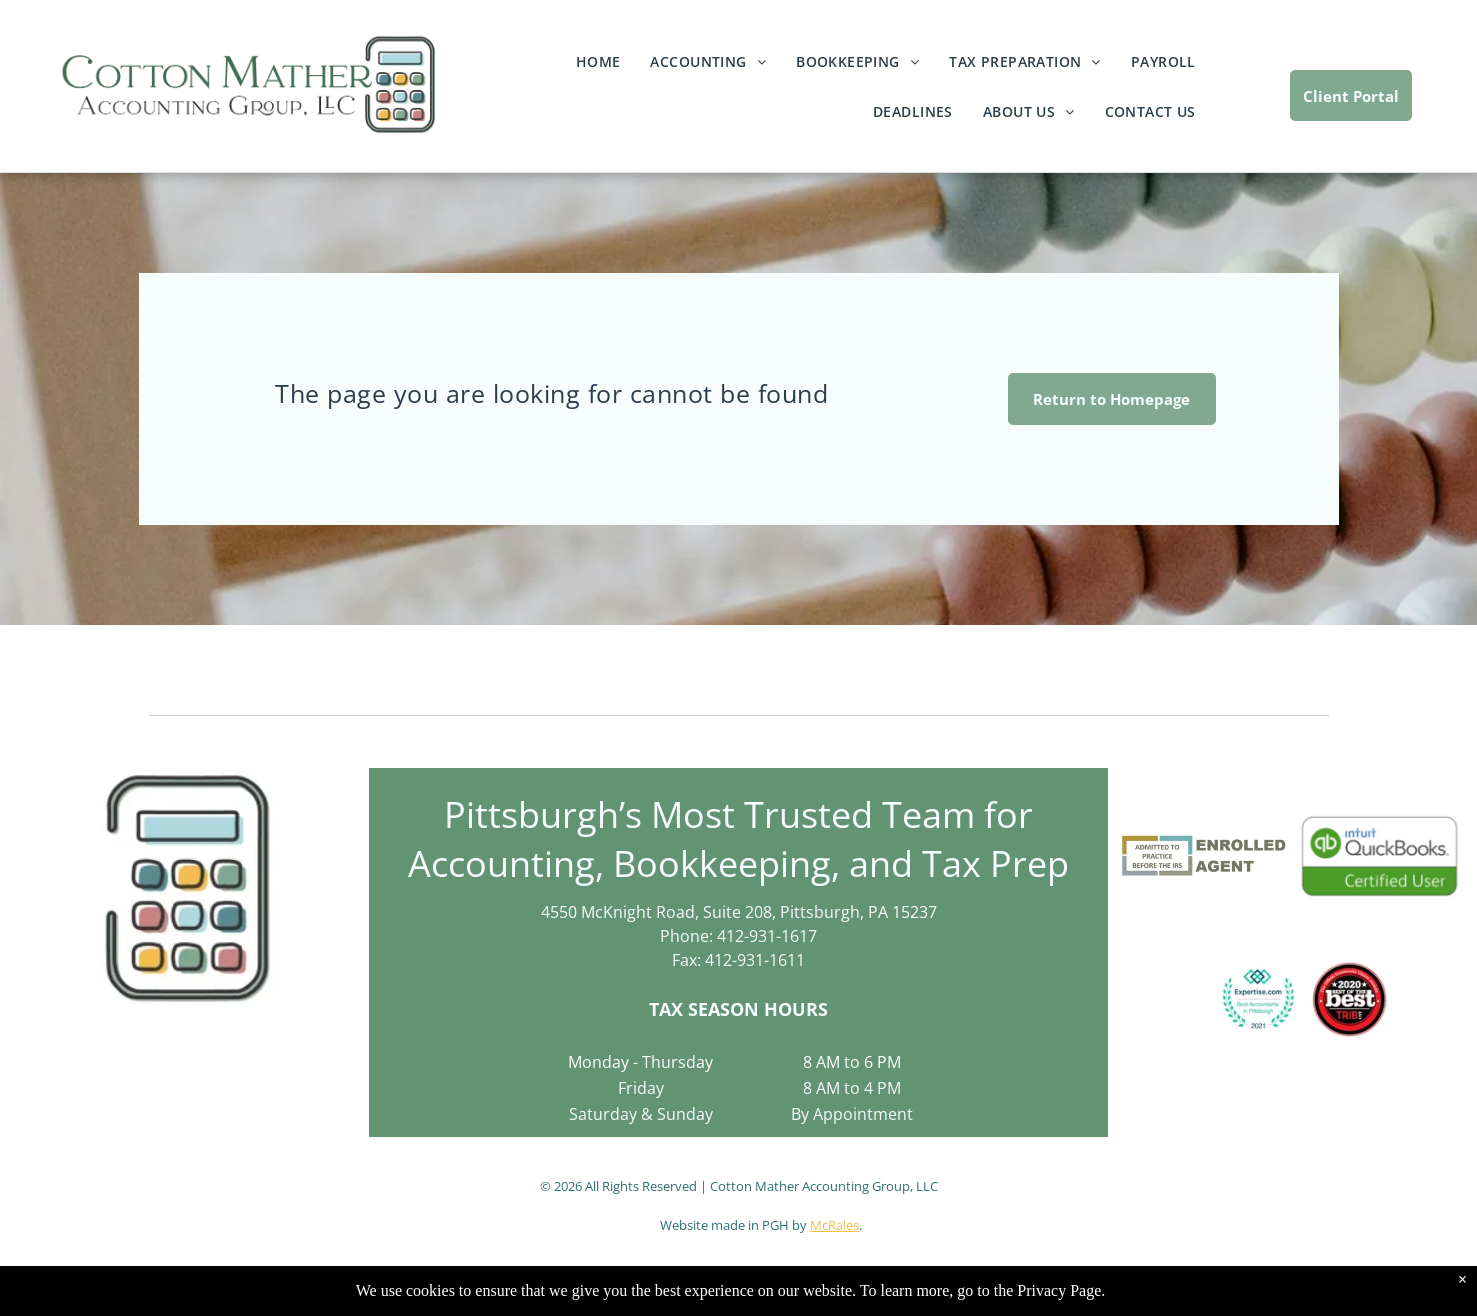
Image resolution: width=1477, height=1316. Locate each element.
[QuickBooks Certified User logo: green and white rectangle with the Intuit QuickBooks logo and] (1379, 855)
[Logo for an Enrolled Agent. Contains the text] (1205, 855)
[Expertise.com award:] (1258, 999)
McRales (834, 1225)
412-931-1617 (767, 936)
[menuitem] (598, 71)
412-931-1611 (755, 960)
